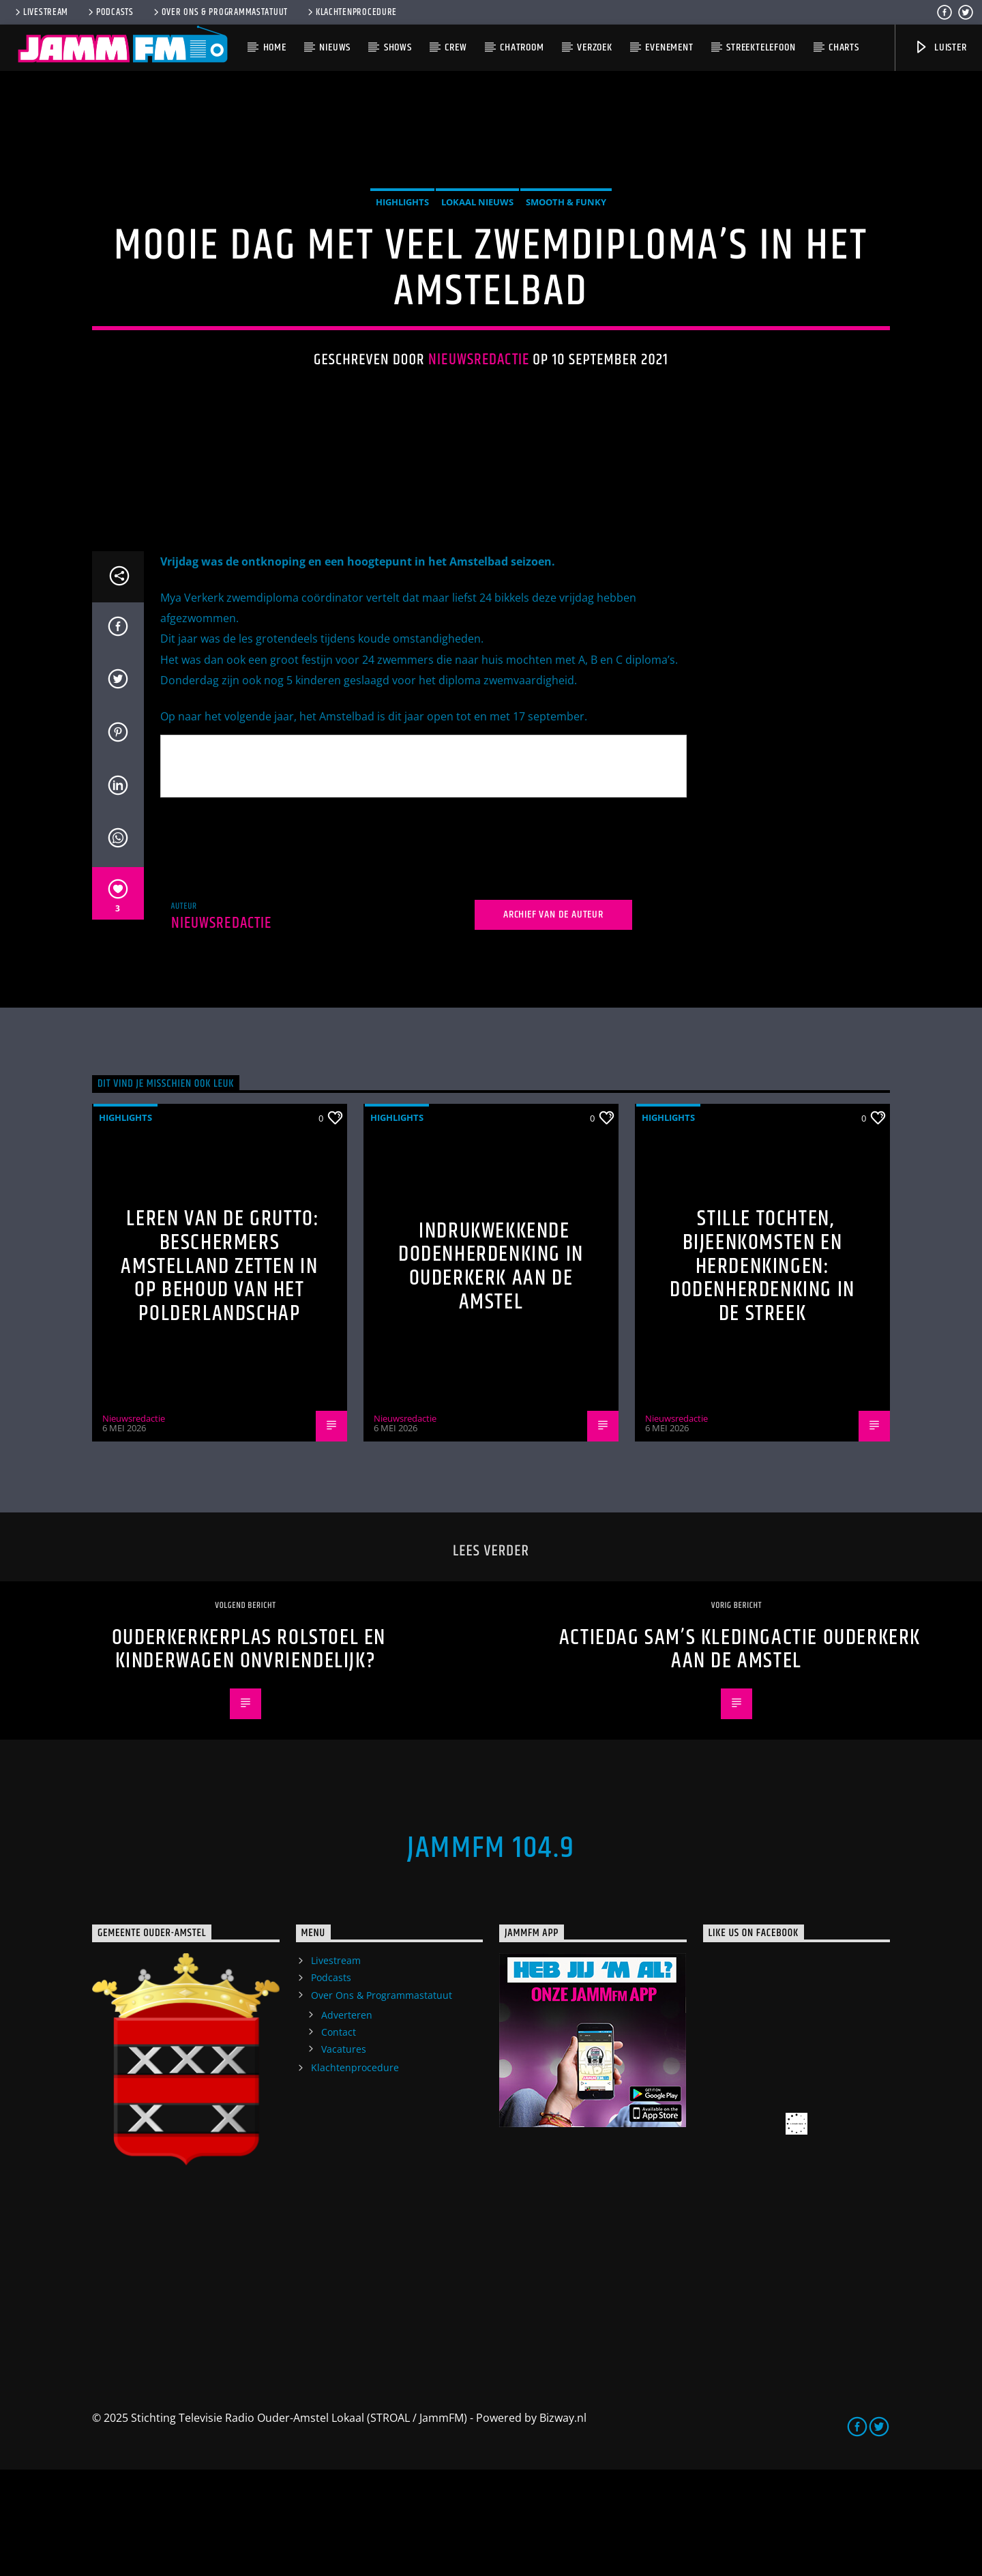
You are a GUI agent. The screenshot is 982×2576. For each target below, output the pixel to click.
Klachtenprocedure (351, 12)
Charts (844, 47)
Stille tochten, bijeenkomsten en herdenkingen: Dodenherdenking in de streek (762, 1373)
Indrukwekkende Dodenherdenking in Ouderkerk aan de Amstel (491, 1373)
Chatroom (522, 47)
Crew (455, 47)
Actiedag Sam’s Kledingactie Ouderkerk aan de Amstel (740, 1756)
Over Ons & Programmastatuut (219, 12)
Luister (940, 47)
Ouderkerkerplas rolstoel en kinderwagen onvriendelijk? (249, 1756)
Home (274, 47)
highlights (402, 255)
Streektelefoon (760, 47)
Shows (398, 47)
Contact (338, 2138)
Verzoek (594, 47)
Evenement (669, 47)
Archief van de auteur (553, 1020)
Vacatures (343, 2155)
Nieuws (335, 47)
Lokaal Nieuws (477, 255)
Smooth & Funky (566, 255)
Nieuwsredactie (478, 414)
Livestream (40, 12)
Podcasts (110, 12)
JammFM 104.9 (491, 1954)
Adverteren (346, 2121)
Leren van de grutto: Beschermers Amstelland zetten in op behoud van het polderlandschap (220, 1373)
